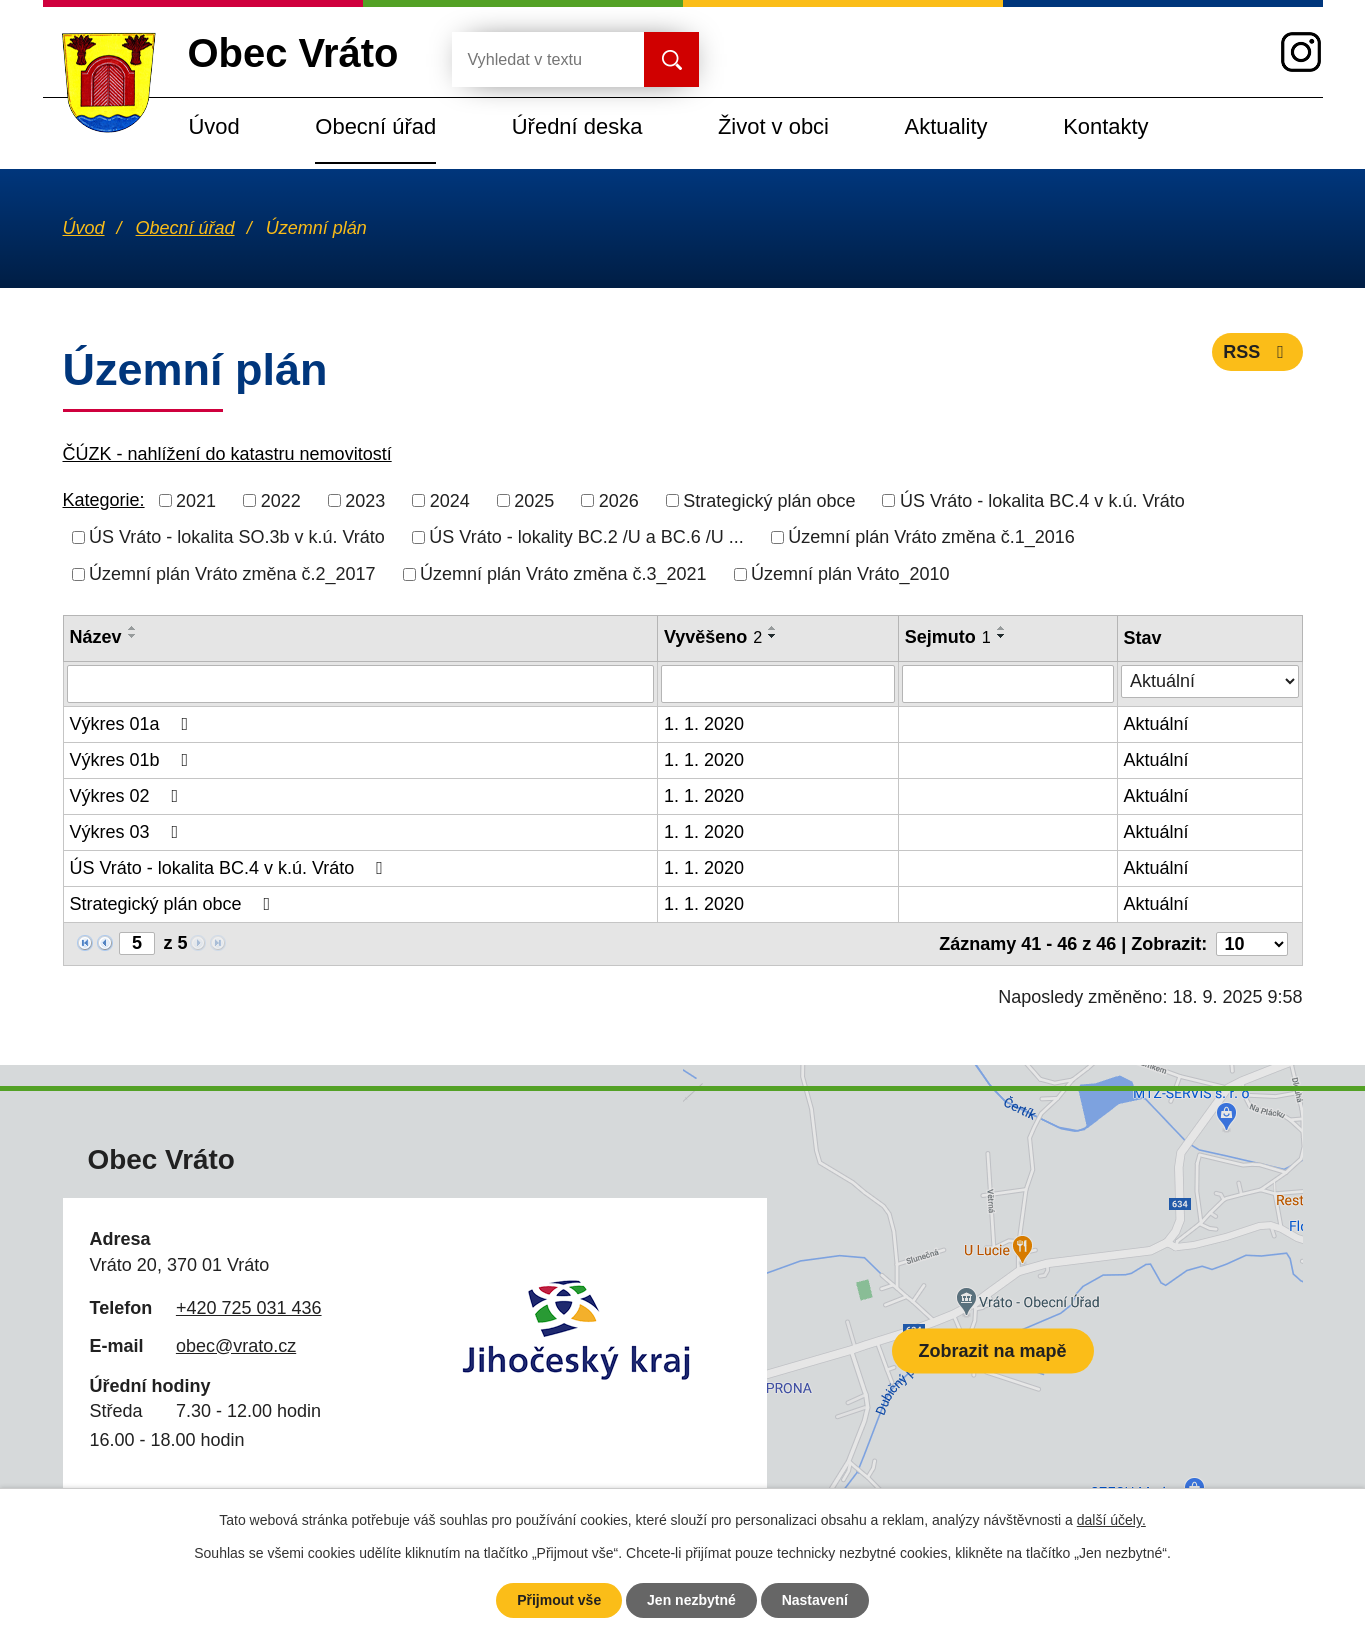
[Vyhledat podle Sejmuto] (1008, 684)
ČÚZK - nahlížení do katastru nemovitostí (227, 454)
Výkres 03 (128, 832)
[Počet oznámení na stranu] (1252, 944)
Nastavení (815, 1600)
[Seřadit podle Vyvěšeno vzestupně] (773, 628)
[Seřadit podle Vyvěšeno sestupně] (773, 636)
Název (96, 637)
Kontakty (1105, 126)
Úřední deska (577, 126)
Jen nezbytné (691, 1600)
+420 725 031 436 (249, 1308)
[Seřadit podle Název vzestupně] (133, 628)
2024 (450, 500)
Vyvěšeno (713, 637)
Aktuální (1156, 724)
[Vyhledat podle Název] (360, 684)
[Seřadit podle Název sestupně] (133, 636)
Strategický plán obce (769, 500)
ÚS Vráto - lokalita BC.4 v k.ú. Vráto (1042, 500)
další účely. (1111, 1520)
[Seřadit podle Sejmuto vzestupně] (1002, 628)
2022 (281, 500)
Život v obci (773, 126)
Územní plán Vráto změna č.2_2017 (232, 574)
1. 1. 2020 (704, 724)
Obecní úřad (375, 126)
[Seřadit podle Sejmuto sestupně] (1002, 636)
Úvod (214, 126)
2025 (534, 500)
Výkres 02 (128, 796)
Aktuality (946, 126)
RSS (1257, 352)
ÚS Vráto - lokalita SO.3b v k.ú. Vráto (237, 537)
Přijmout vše (559, 1600)
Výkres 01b (133, 760)
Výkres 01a (133, 724)
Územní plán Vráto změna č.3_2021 (563, 574)
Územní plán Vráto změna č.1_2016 (931, 537)
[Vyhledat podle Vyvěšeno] (778, 684)
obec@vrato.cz (236, 1346)
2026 (619, 500)
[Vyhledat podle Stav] (1210, 681)
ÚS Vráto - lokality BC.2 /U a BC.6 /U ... (586, 537)
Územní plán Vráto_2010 (850, 574)
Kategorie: (104, 500)
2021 (196, 500)
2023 (365, 500)
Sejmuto (948, 637)
